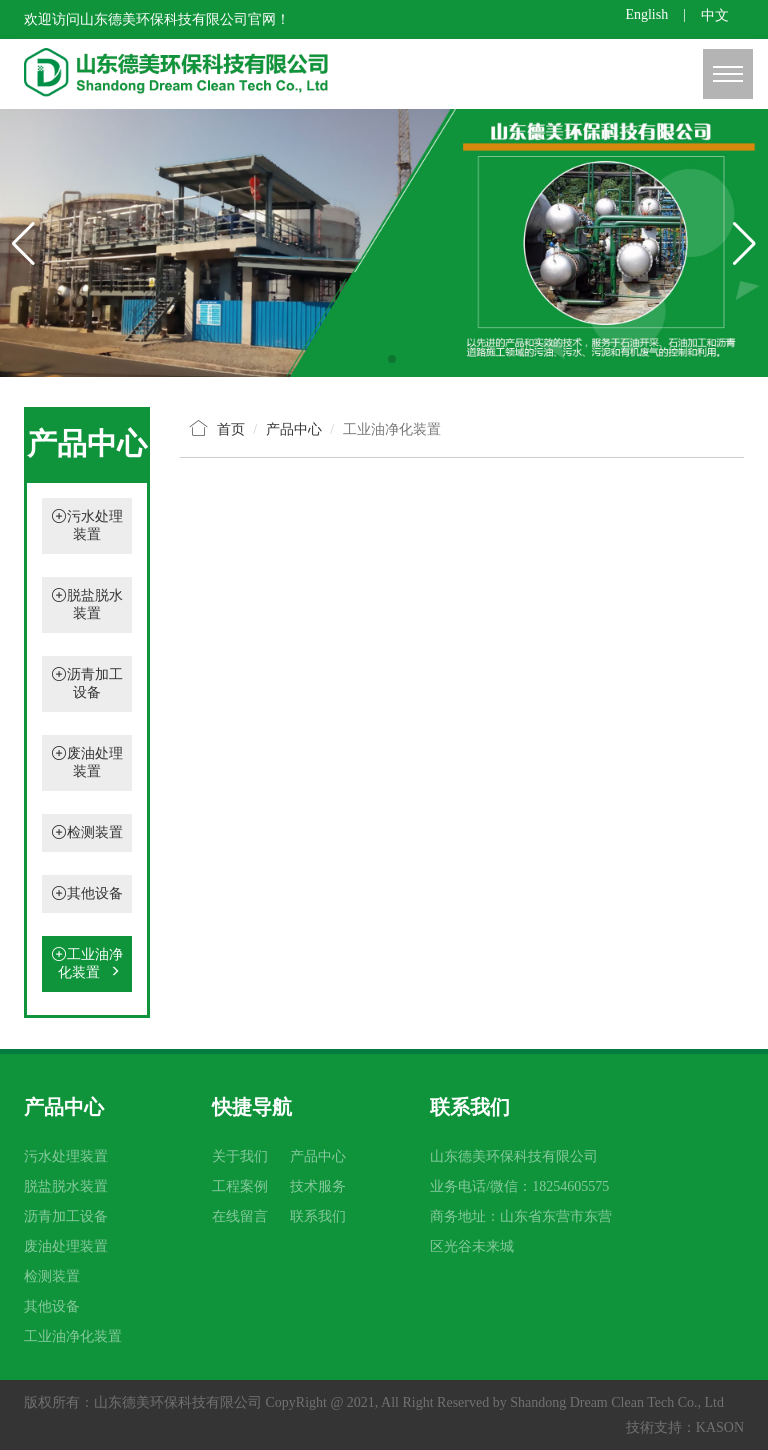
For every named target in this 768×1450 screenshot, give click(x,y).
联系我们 (318, 1216)
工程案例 (240, 1186)
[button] (376, 359)
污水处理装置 (66, 1156)
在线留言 (240, 1216)
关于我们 (240, 1156)
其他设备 (95, 893)
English (646, 14)
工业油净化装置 (87, 964)
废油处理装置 (66, 1246)
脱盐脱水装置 (66, 1186)
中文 (715, 15)
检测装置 (95, 832)
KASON (720, 1427)
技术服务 (318, 1186)
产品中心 (318, 1156)
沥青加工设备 (66, 1216)
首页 (231, 429)
